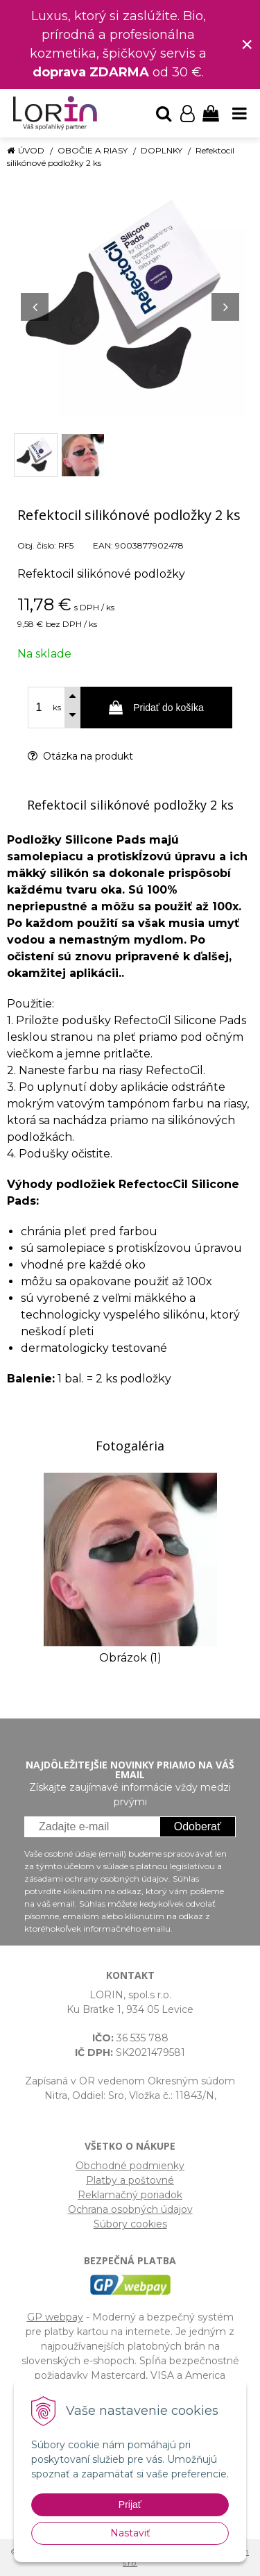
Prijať (130, 2504)
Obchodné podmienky (130, 2165)
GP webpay (55, 2317)
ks (57, 707)
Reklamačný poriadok (130, 2195)
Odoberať (197, 1826)
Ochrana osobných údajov (130, 2209)
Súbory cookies (130, 2224)
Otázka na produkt (80, 756)
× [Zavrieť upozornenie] (247, 44)
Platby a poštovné (130, 2180)
